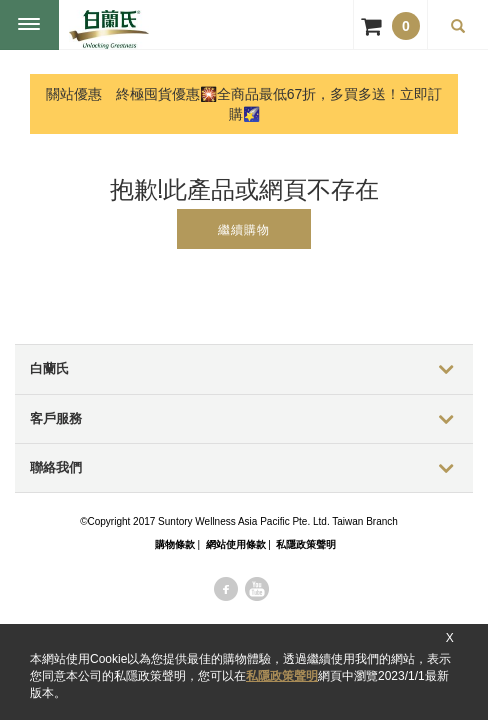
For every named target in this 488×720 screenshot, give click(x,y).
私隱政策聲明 (282, 676)
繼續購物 (244, 230)
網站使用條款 (236, 544)
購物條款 (175, 544)
